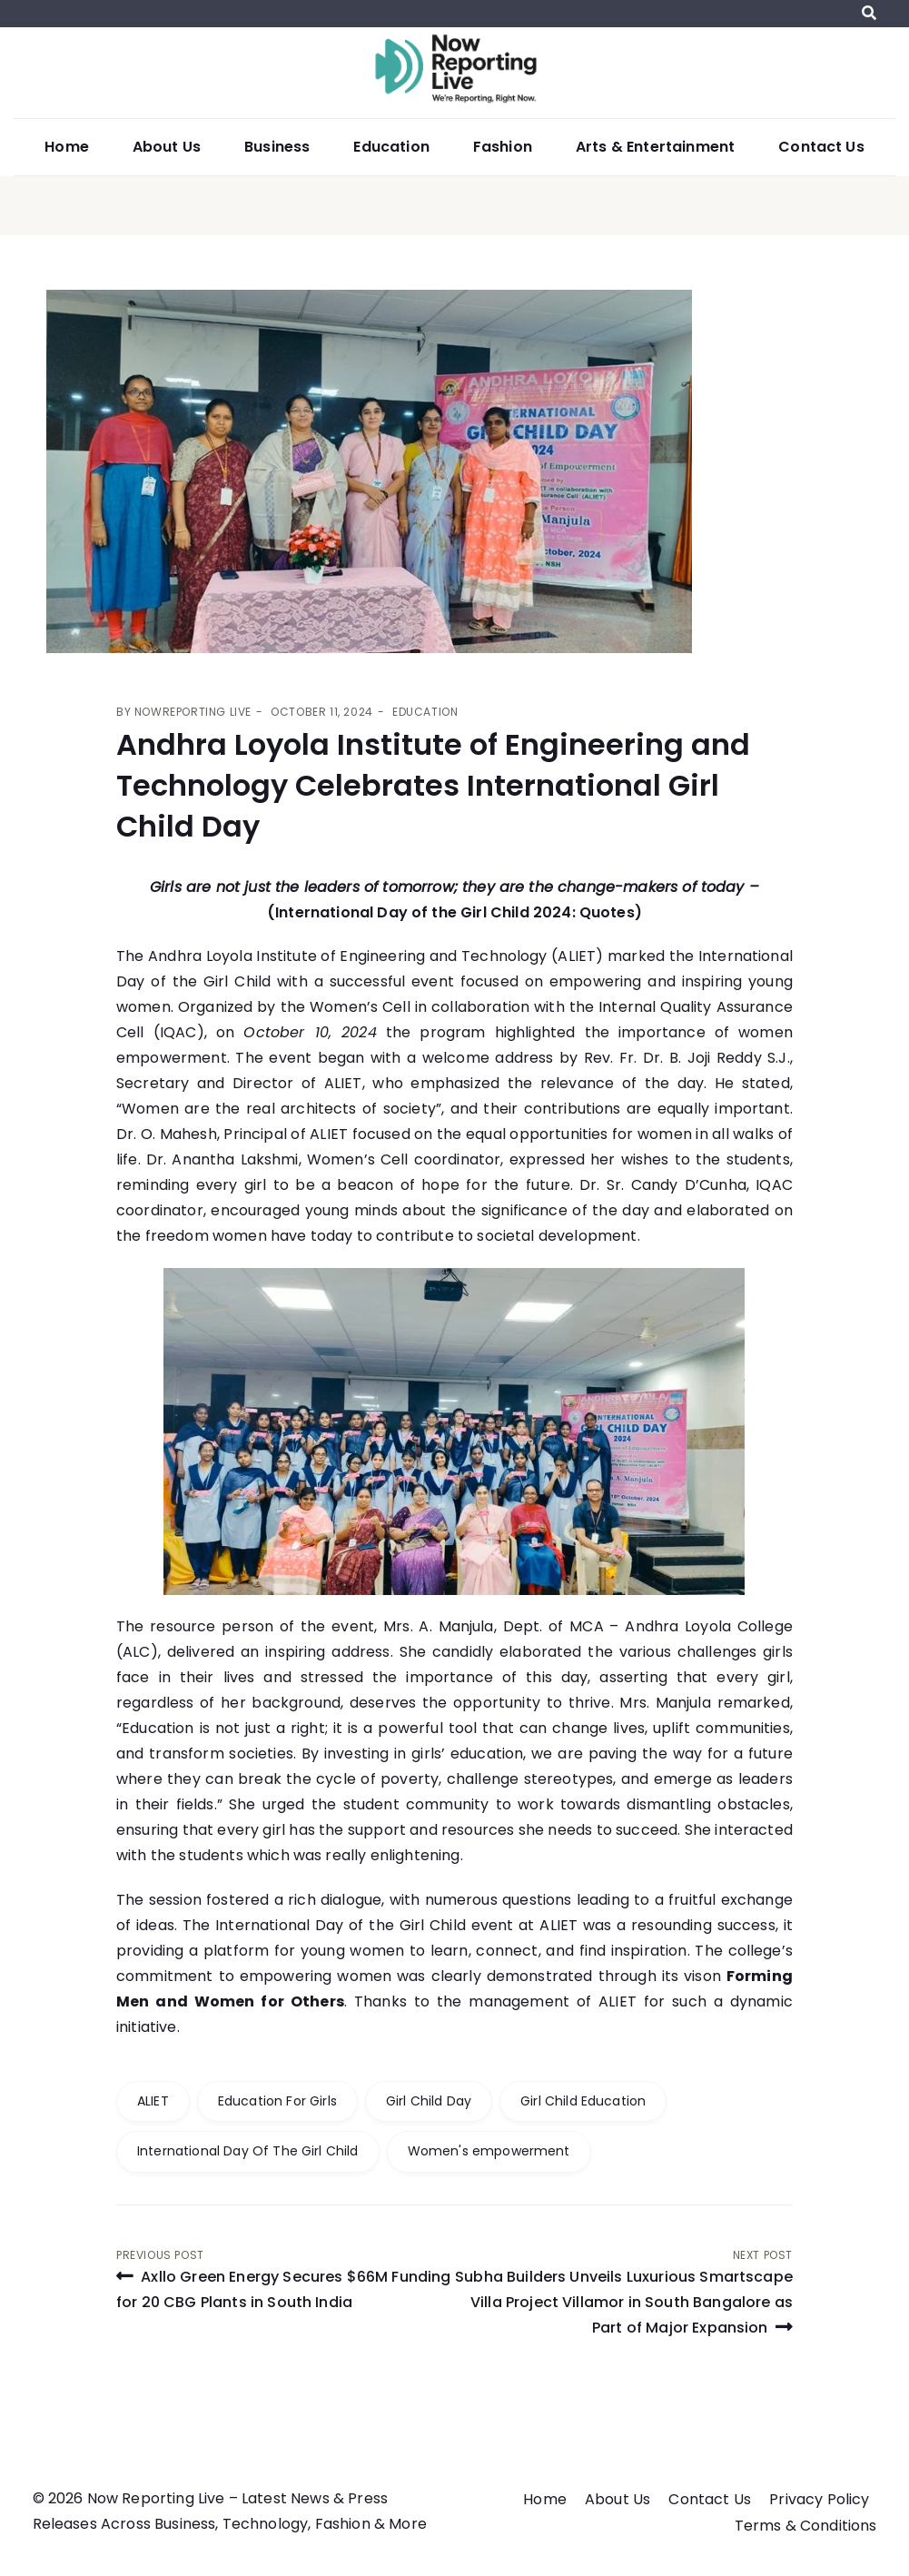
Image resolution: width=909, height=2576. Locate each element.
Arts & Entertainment (655, 146)
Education (391, 146)
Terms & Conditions (806, 2525)
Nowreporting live (193, 711)
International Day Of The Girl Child (248, 2151)
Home (66, 146)
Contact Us (821, 146)
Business (277, 146)
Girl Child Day (428, 2101)
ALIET (153, 2101)
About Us (167, 146)
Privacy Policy (819, 2499)
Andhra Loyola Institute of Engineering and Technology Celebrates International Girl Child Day (433, 785)
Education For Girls (277, 2101)
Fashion (502, 146)
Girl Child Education (583, 2101)
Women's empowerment (489, 2151)
